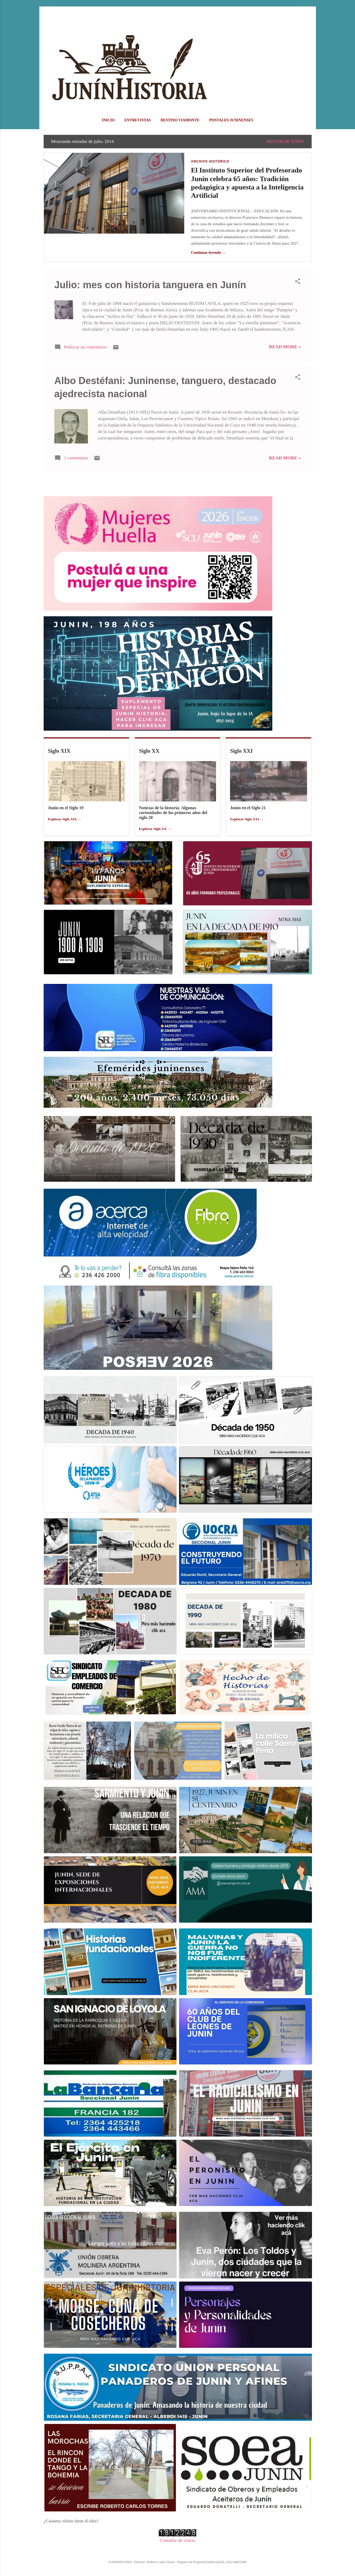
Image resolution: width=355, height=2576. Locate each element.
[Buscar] (308, 14)
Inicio (108, 120)
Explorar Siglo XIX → (64, 819)
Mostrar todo (285, 141)
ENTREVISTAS (137, 120)
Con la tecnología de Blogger (177, 2550)
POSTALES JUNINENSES (231, 120)
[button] (297, 282)
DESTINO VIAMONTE (180, 120)
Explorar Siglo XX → (155, 829)
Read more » (285, 346)
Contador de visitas (177, 2540)
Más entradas (177, 485)
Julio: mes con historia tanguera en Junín (150, 284)
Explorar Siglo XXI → (246, 819)
